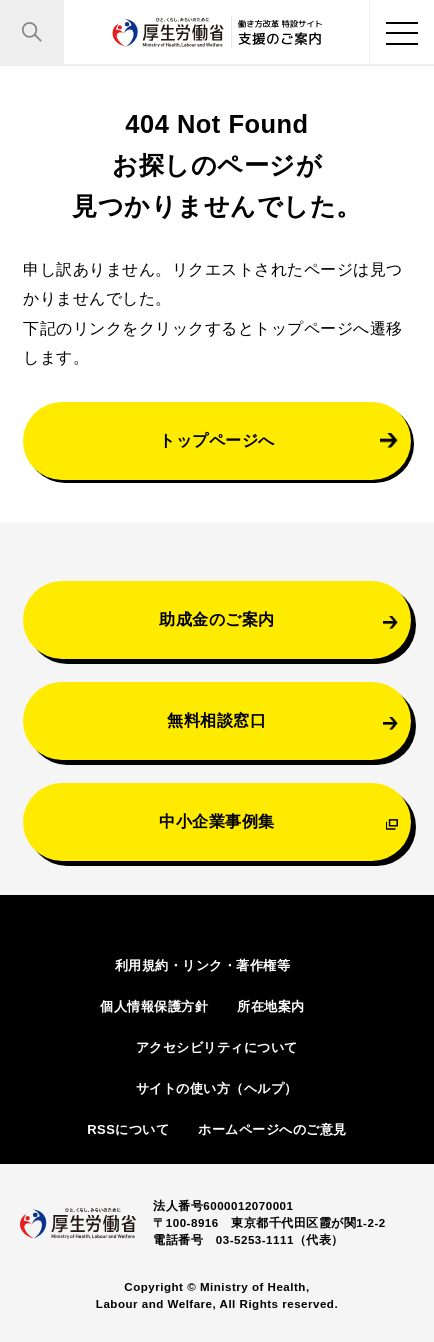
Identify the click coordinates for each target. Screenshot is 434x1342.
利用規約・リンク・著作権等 (203, 965)
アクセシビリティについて (217, 1047)
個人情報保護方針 (154, 1006)
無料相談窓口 (216, 720)
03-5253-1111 (255, 1240)
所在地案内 (271, 1006)
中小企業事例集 (217, 821)
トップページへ (217, 440)
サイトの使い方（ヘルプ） (217, 1088)
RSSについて (128, 1129)
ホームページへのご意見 (272, 1129)
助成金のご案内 (217, 619)
